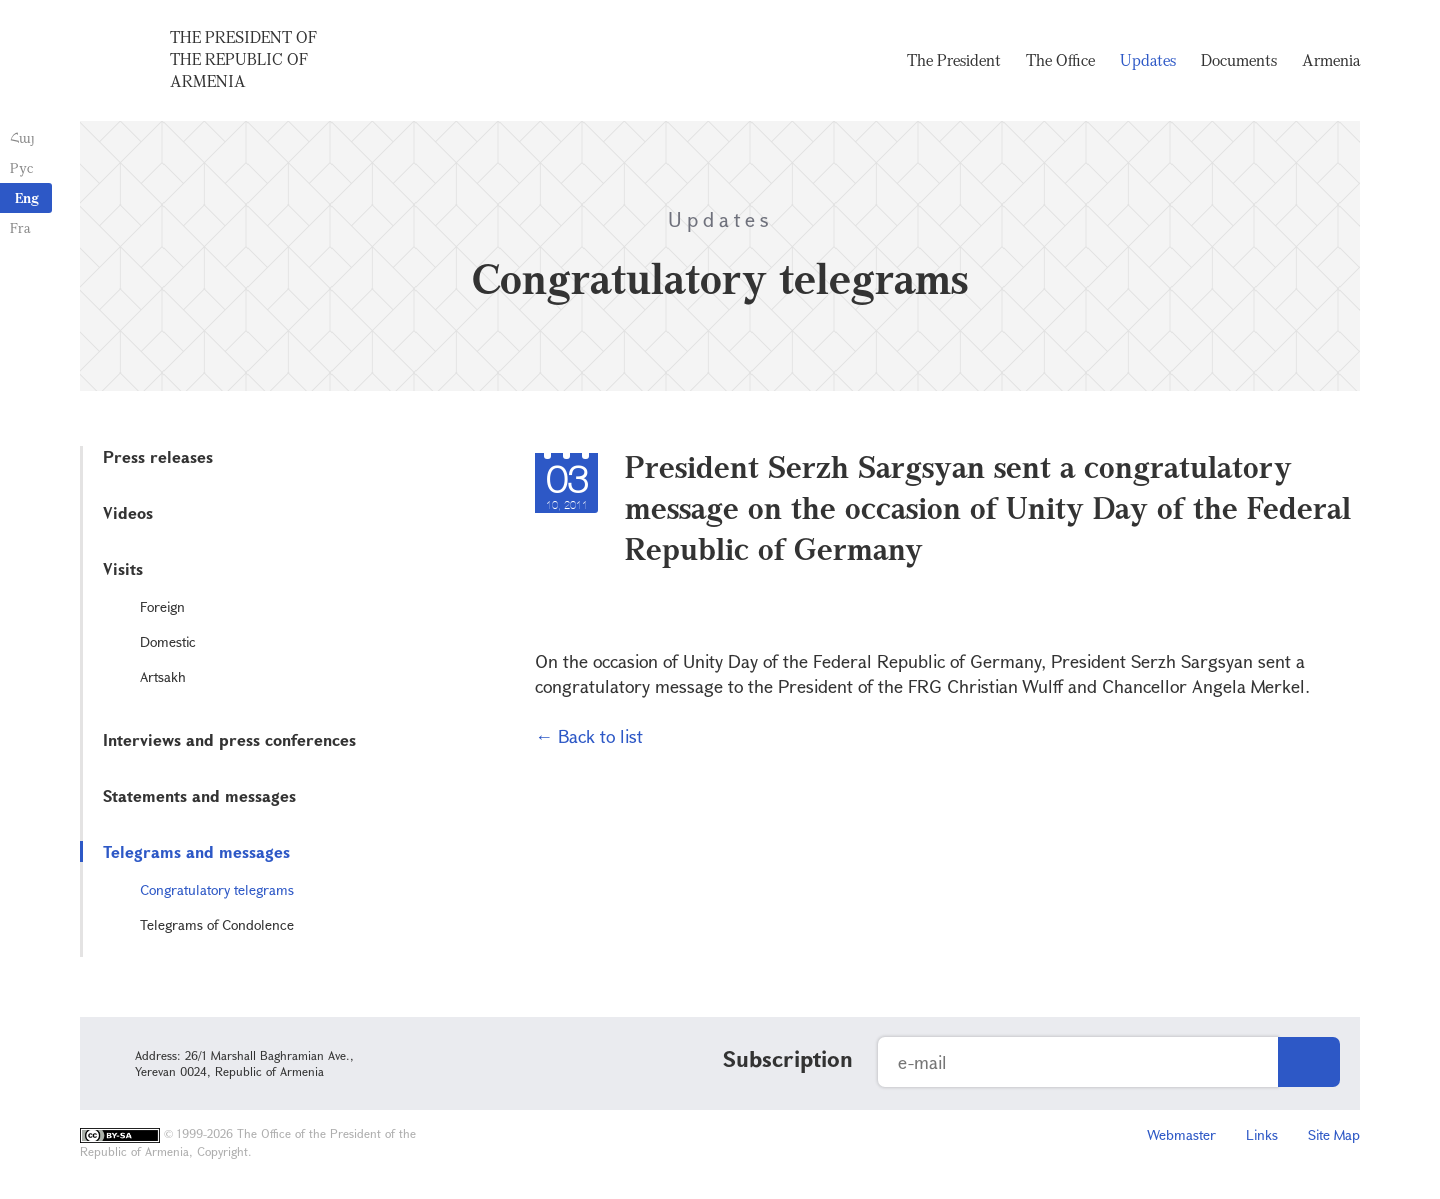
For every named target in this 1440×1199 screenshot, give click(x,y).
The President (954, 60)
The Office (1060, 60)
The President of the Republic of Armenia (243, 59)
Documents (1239, 60)
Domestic (168, 641)
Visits (123, 568)
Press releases (158, 456)
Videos (128, 512)
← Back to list (589, 736)
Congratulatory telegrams (217, 889)
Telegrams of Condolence (217, 924)
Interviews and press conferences (229, 739)
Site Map (1334, 1134)
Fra (20, 227)
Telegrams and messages (196, 851)
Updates (1148, 60)
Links (1262, 1134)
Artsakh (163, 676)
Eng (27, 197)
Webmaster (1181, 1134)
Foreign (162, 606)
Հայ (22, 137)
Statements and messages (199, 795)
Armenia (1331, 60)
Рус (21, 167)
